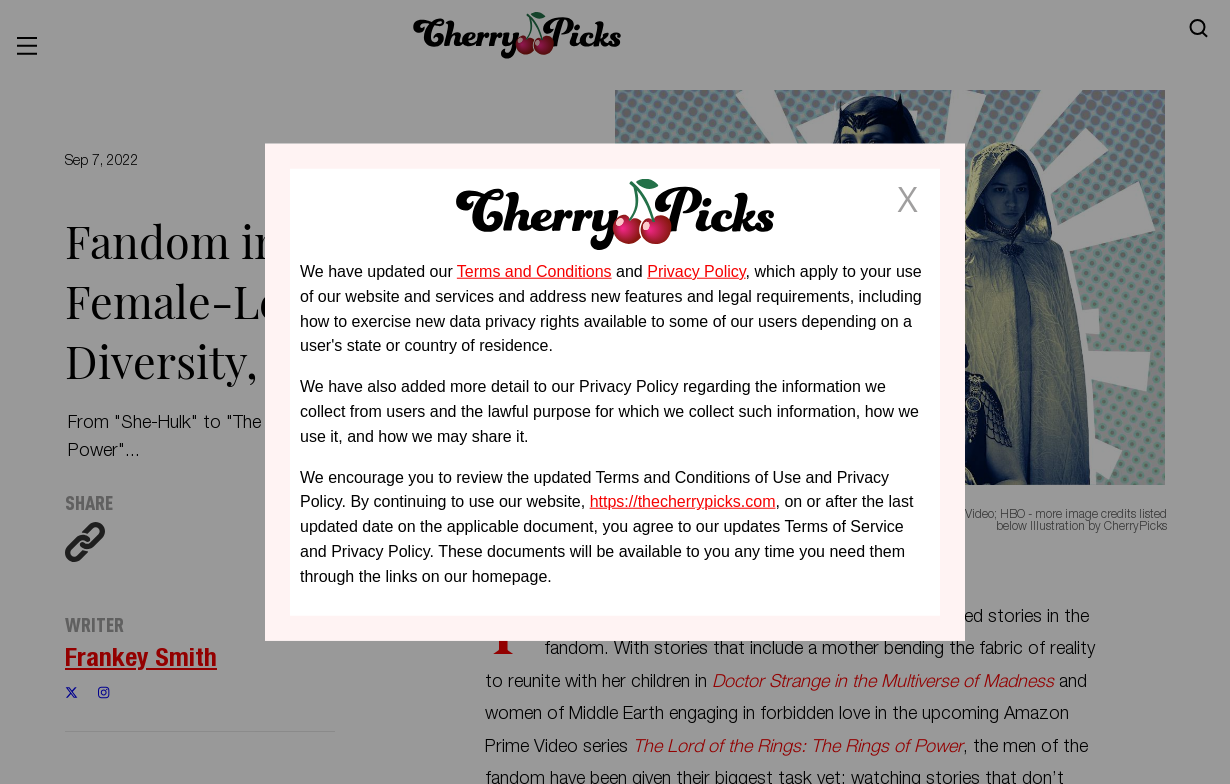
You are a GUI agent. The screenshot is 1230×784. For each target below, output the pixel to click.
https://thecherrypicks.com (683, 501)
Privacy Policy (696, 271)
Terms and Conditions (534, 271)
